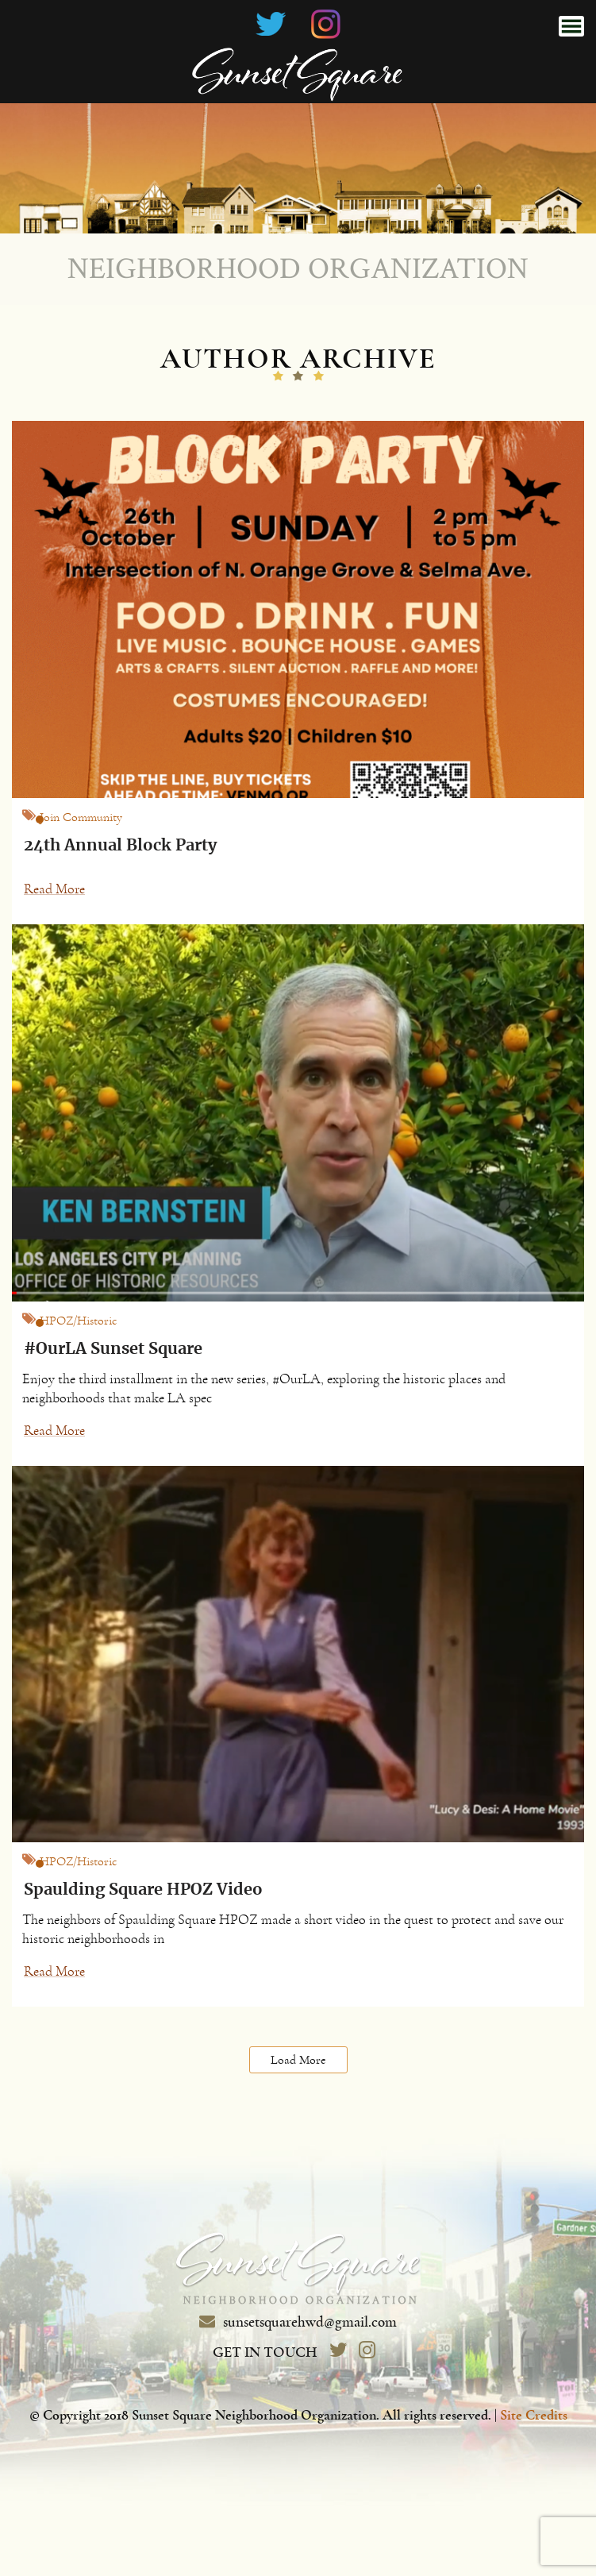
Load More (298, 2059)
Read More (54, 889)
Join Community (81, 817)
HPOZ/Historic (78, 1320)
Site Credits (533, 2415)
